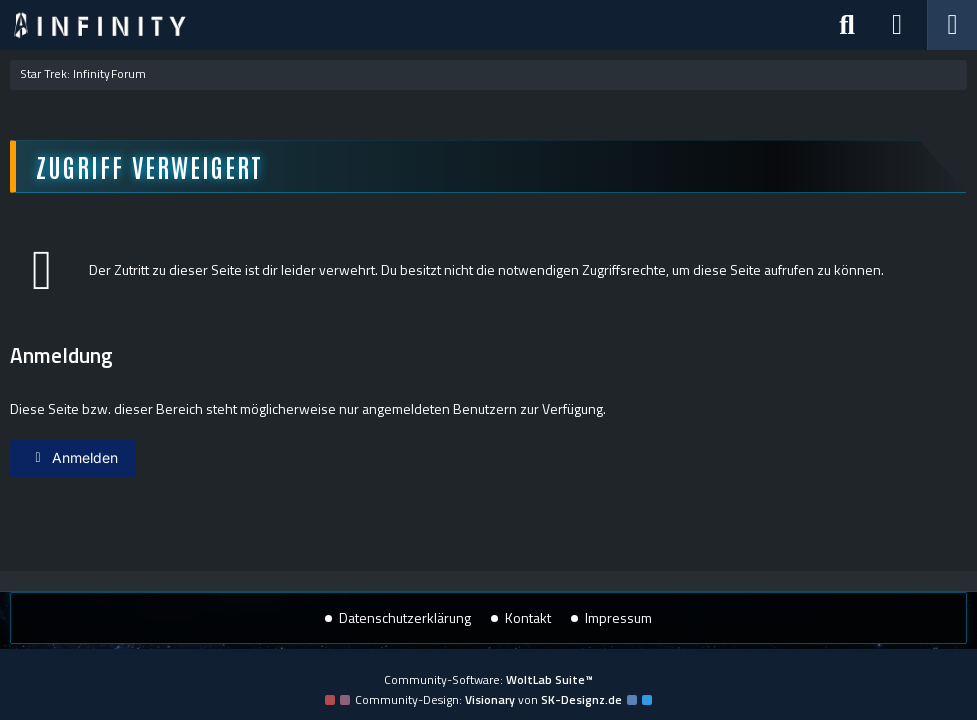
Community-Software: (488, 679)
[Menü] (952, 25)
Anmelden (73, 457)
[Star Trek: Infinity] (100, 25)
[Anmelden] (897, 25)
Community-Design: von (488, 699)
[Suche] (847, 25)
